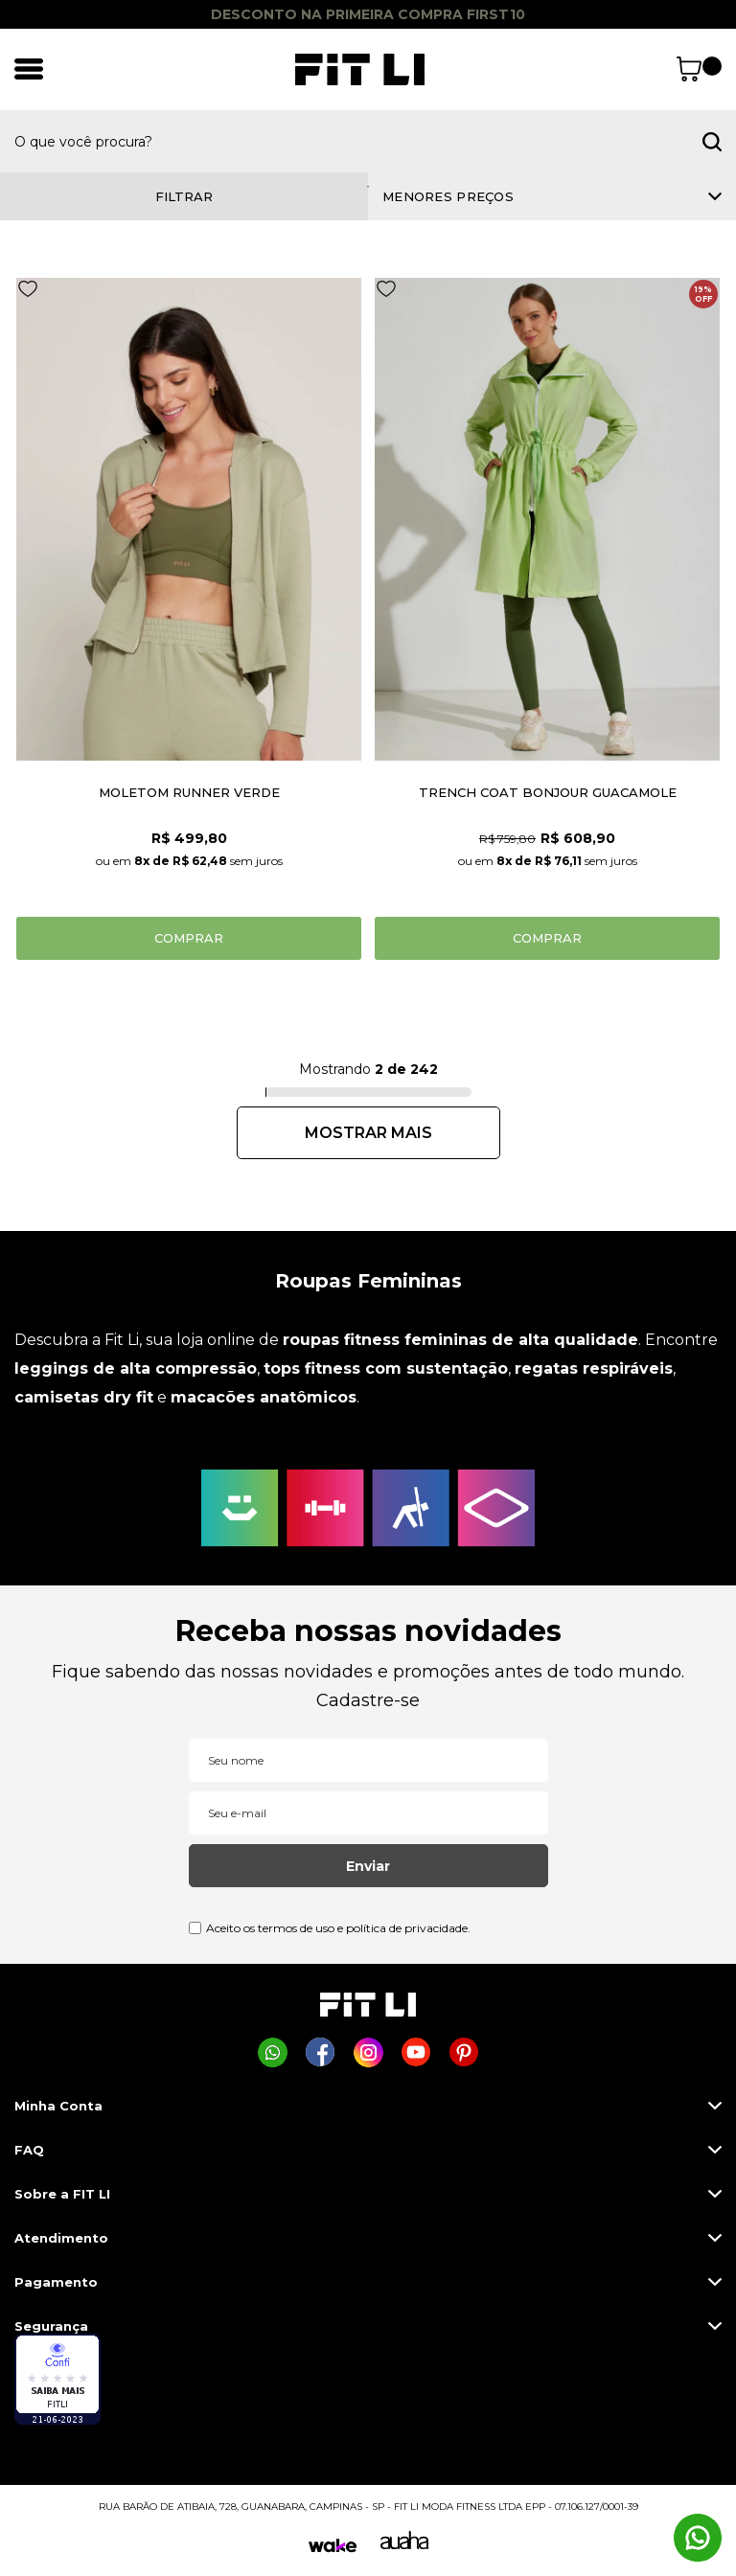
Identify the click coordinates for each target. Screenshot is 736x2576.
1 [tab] (368, 186)
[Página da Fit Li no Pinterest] (464, 2052)
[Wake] (332, 2546)
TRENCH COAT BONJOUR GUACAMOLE (548, 792)
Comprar (188, 938)
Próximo (368, 1132)
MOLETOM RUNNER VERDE (189, 792)
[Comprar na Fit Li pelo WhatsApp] (272, 2052)
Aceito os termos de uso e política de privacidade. (338, 1928)
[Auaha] (404, 2544)
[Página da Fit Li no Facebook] (320, 2052)
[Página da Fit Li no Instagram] (368, 2052)
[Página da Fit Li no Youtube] (416, 2052)
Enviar (368, 1866)
